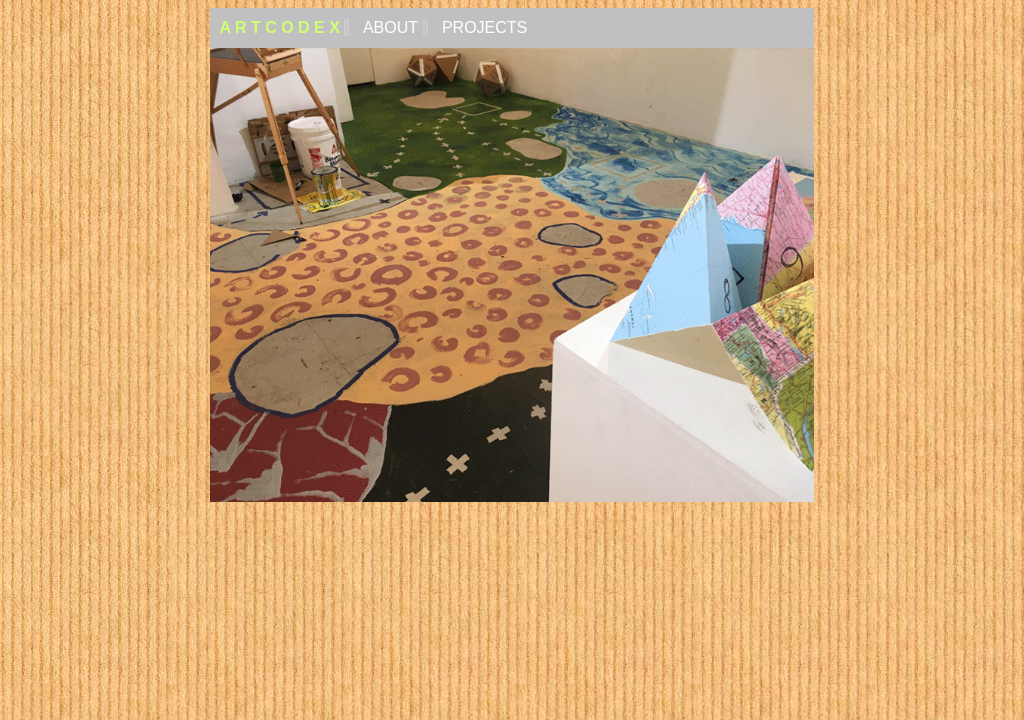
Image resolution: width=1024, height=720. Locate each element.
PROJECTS (483, 27)
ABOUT (388, 27)
